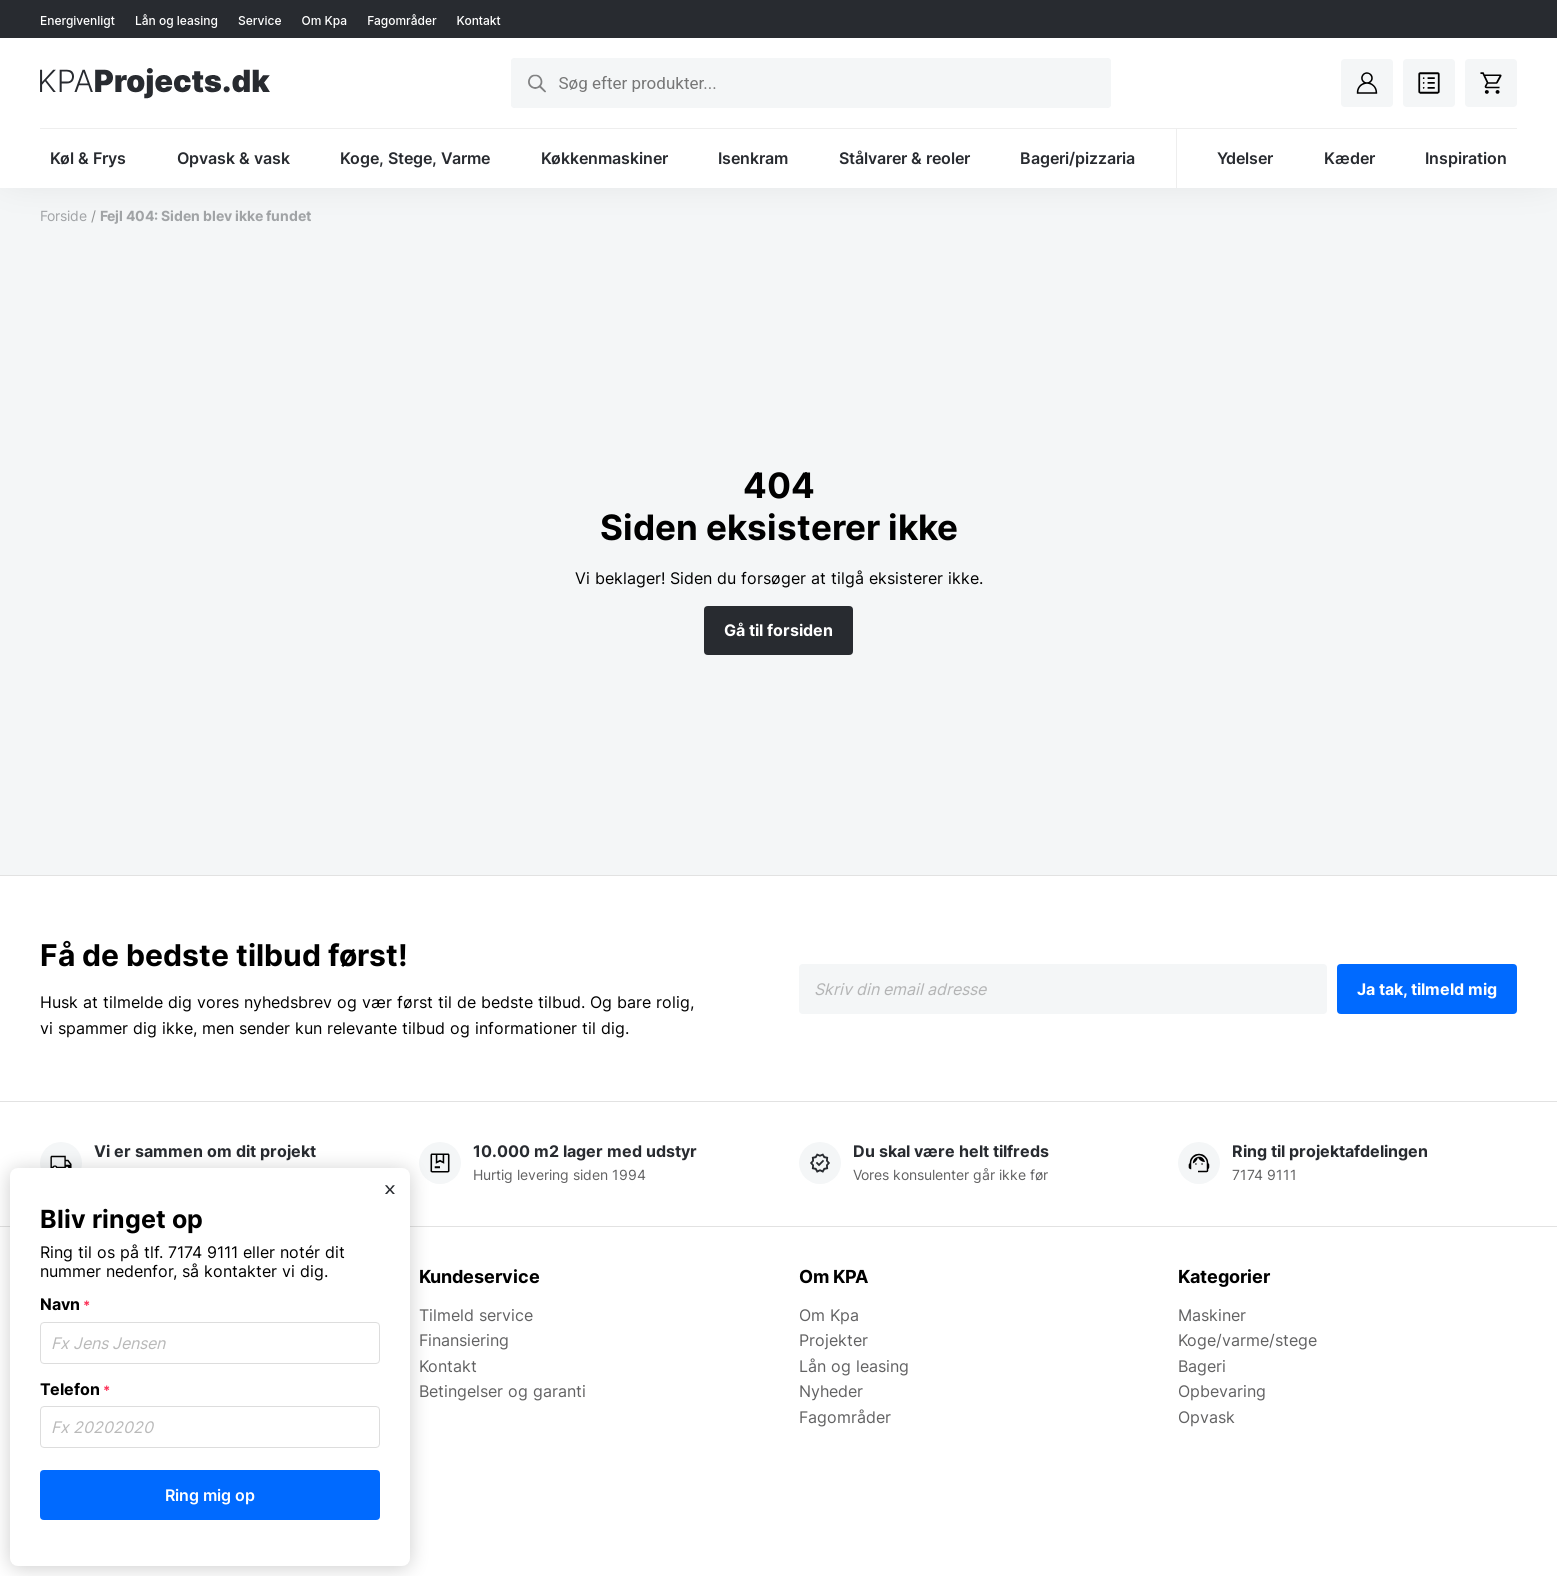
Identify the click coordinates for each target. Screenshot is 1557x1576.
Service (260, 20)
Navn (65, 1304)
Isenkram (753, 158)
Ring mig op (210, 1495)
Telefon (75, 1389)
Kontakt (479, 20)
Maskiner (1212, 1315)
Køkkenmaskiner (604, 158)
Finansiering (464, 1340)
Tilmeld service (476, 1315)
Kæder (1349, 158)
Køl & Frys (88, 158)
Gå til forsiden (778, 630)
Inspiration (1466, 158)
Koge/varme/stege (1247, 1340)
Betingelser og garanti (502, 1391)
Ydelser (1245, 158)
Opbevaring (1222, 1391)
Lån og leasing (176, 20)
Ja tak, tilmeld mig (1427, 989)
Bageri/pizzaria (1077, 158)
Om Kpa (324, 20)
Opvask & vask (233, 158)
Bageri (1202, 1366)
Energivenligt (77, 20)
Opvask (1206, 1417)
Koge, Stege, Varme (415, 158)
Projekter (833, 1340)
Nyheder (831, 1391)
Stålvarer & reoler (904, 158)
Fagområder (401, 20)
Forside (63, 215)
